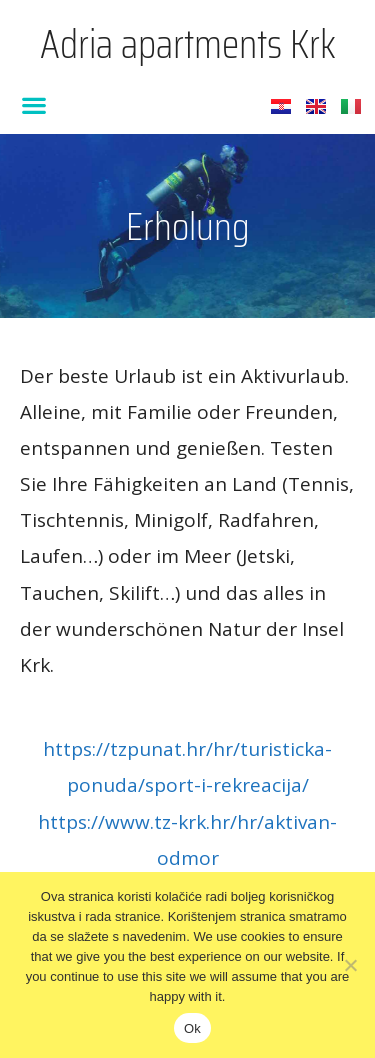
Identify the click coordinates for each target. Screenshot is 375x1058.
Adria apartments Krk (188, 44)
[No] (350, 965)
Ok (192, 1028)
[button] (34, 104)
